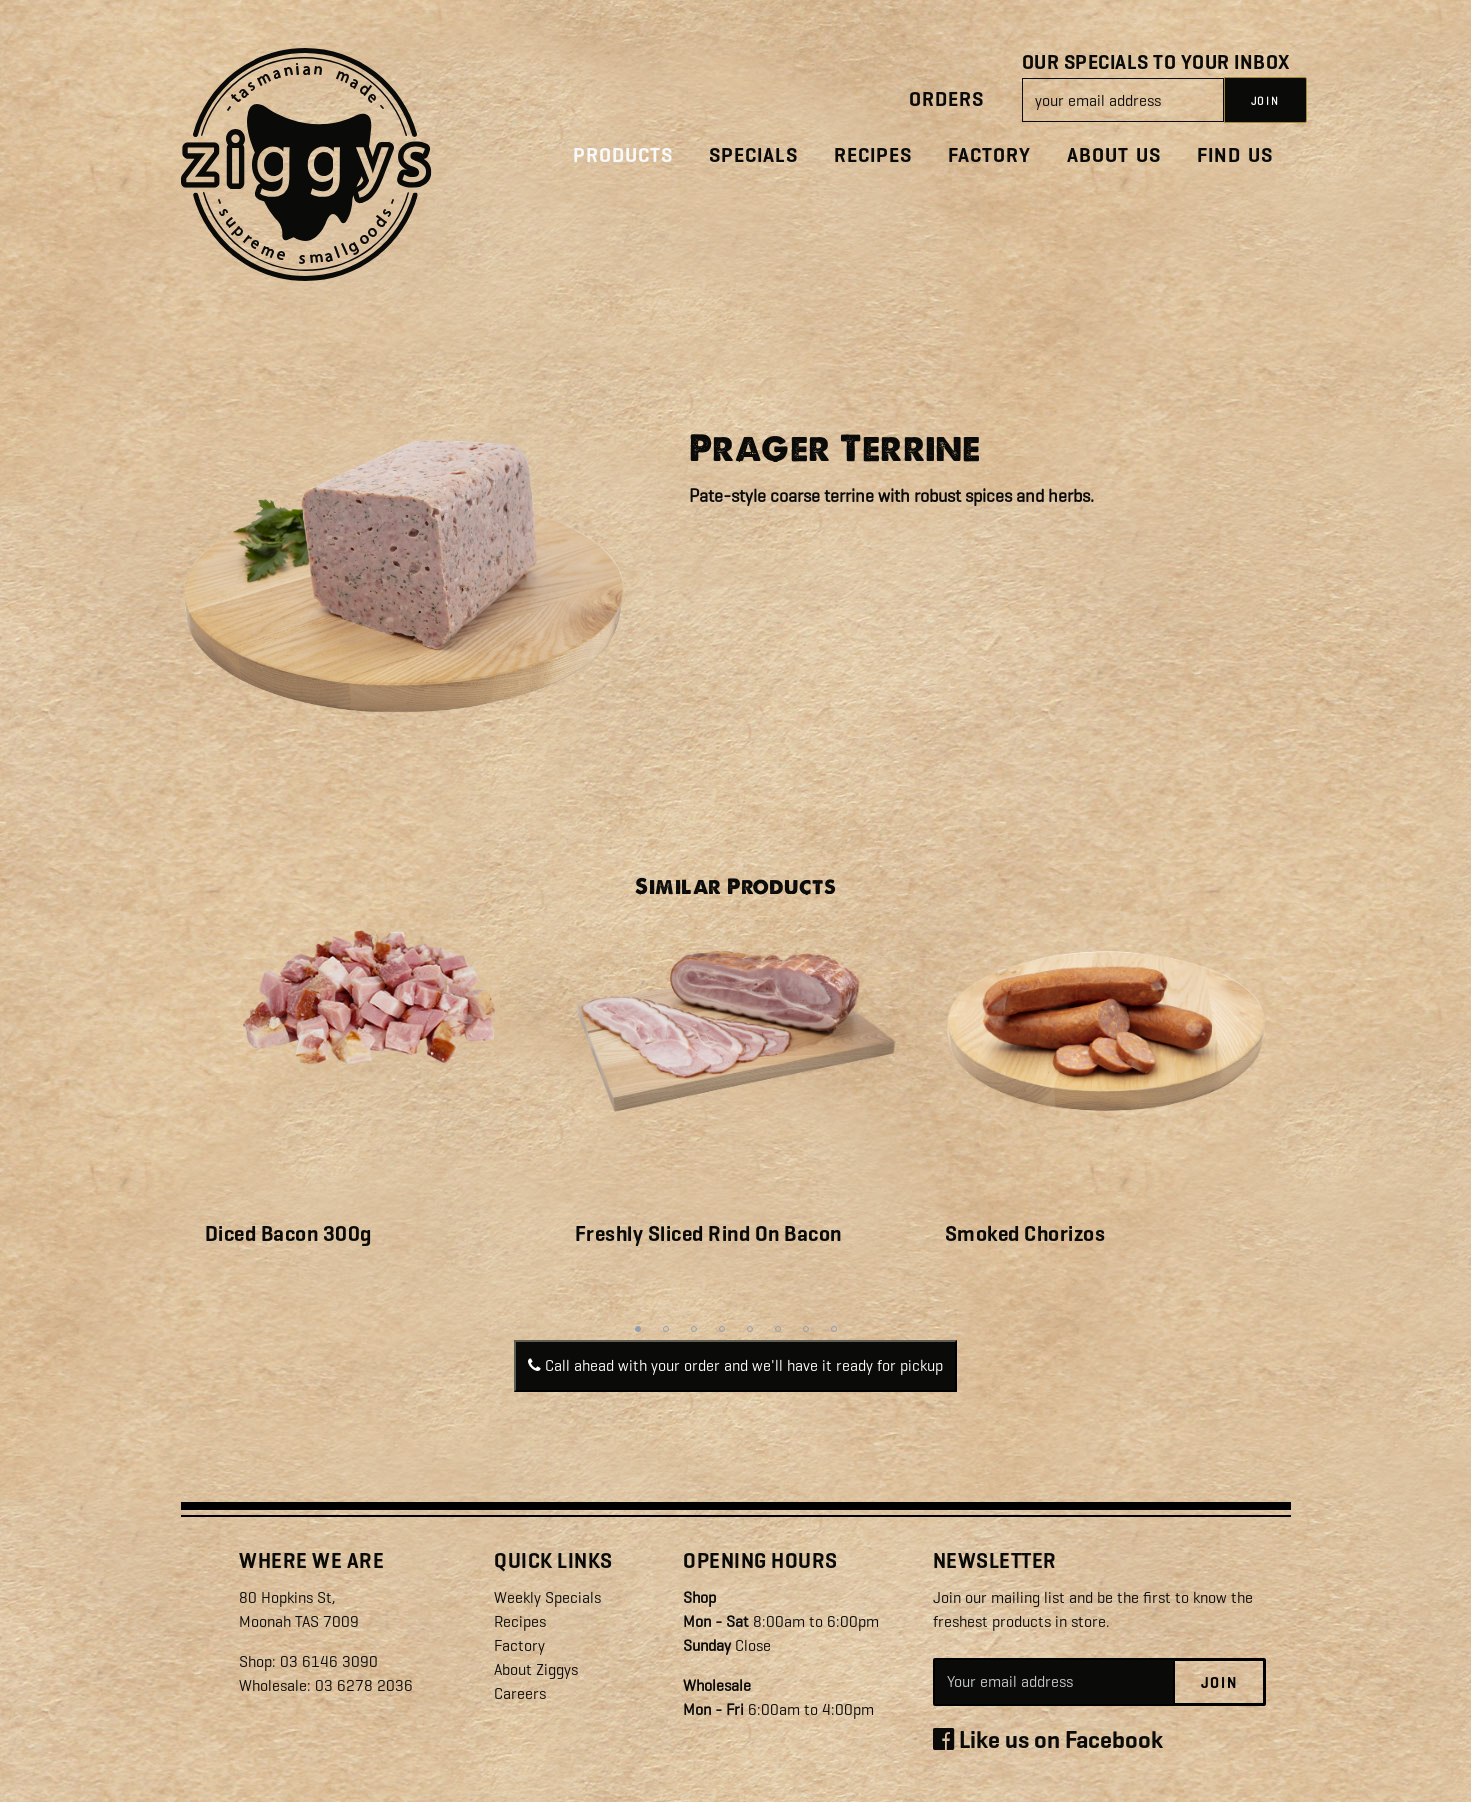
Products (623, 155)
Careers (520, 1693)
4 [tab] (722, 1329)
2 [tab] (666, 1329)
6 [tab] (778, 1329)
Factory (989, 155)
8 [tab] (834, 1329)
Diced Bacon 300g (288, 1234)
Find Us (1235, 155)
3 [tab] (694, 1329)
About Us (1114, 155)
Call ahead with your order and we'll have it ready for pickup (735, 1365)
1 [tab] (638, 1329)
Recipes (873, 155)
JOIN (1265, 101)
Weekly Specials (547, 1597)
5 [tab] (750, 1329)
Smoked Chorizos (1025, 1234)
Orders (946, 99)
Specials (753, 155)
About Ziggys (536, 1669)
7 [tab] (806, 1329)
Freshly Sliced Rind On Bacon (708, 1234)
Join (1219, 1683)
